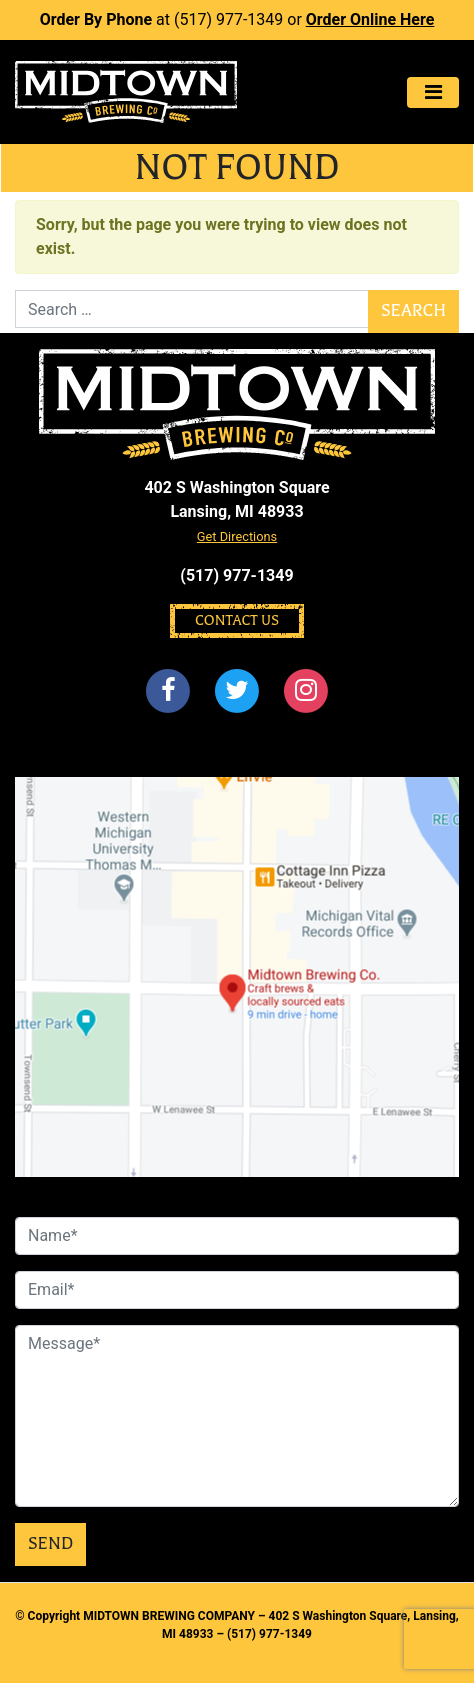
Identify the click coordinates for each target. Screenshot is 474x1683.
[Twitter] (237, 691)
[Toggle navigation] (433, 92)
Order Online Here (370, 19)
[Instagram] (307, 691)
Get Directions (237, 536)
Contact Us (237, 620)
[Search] (192, 309)
